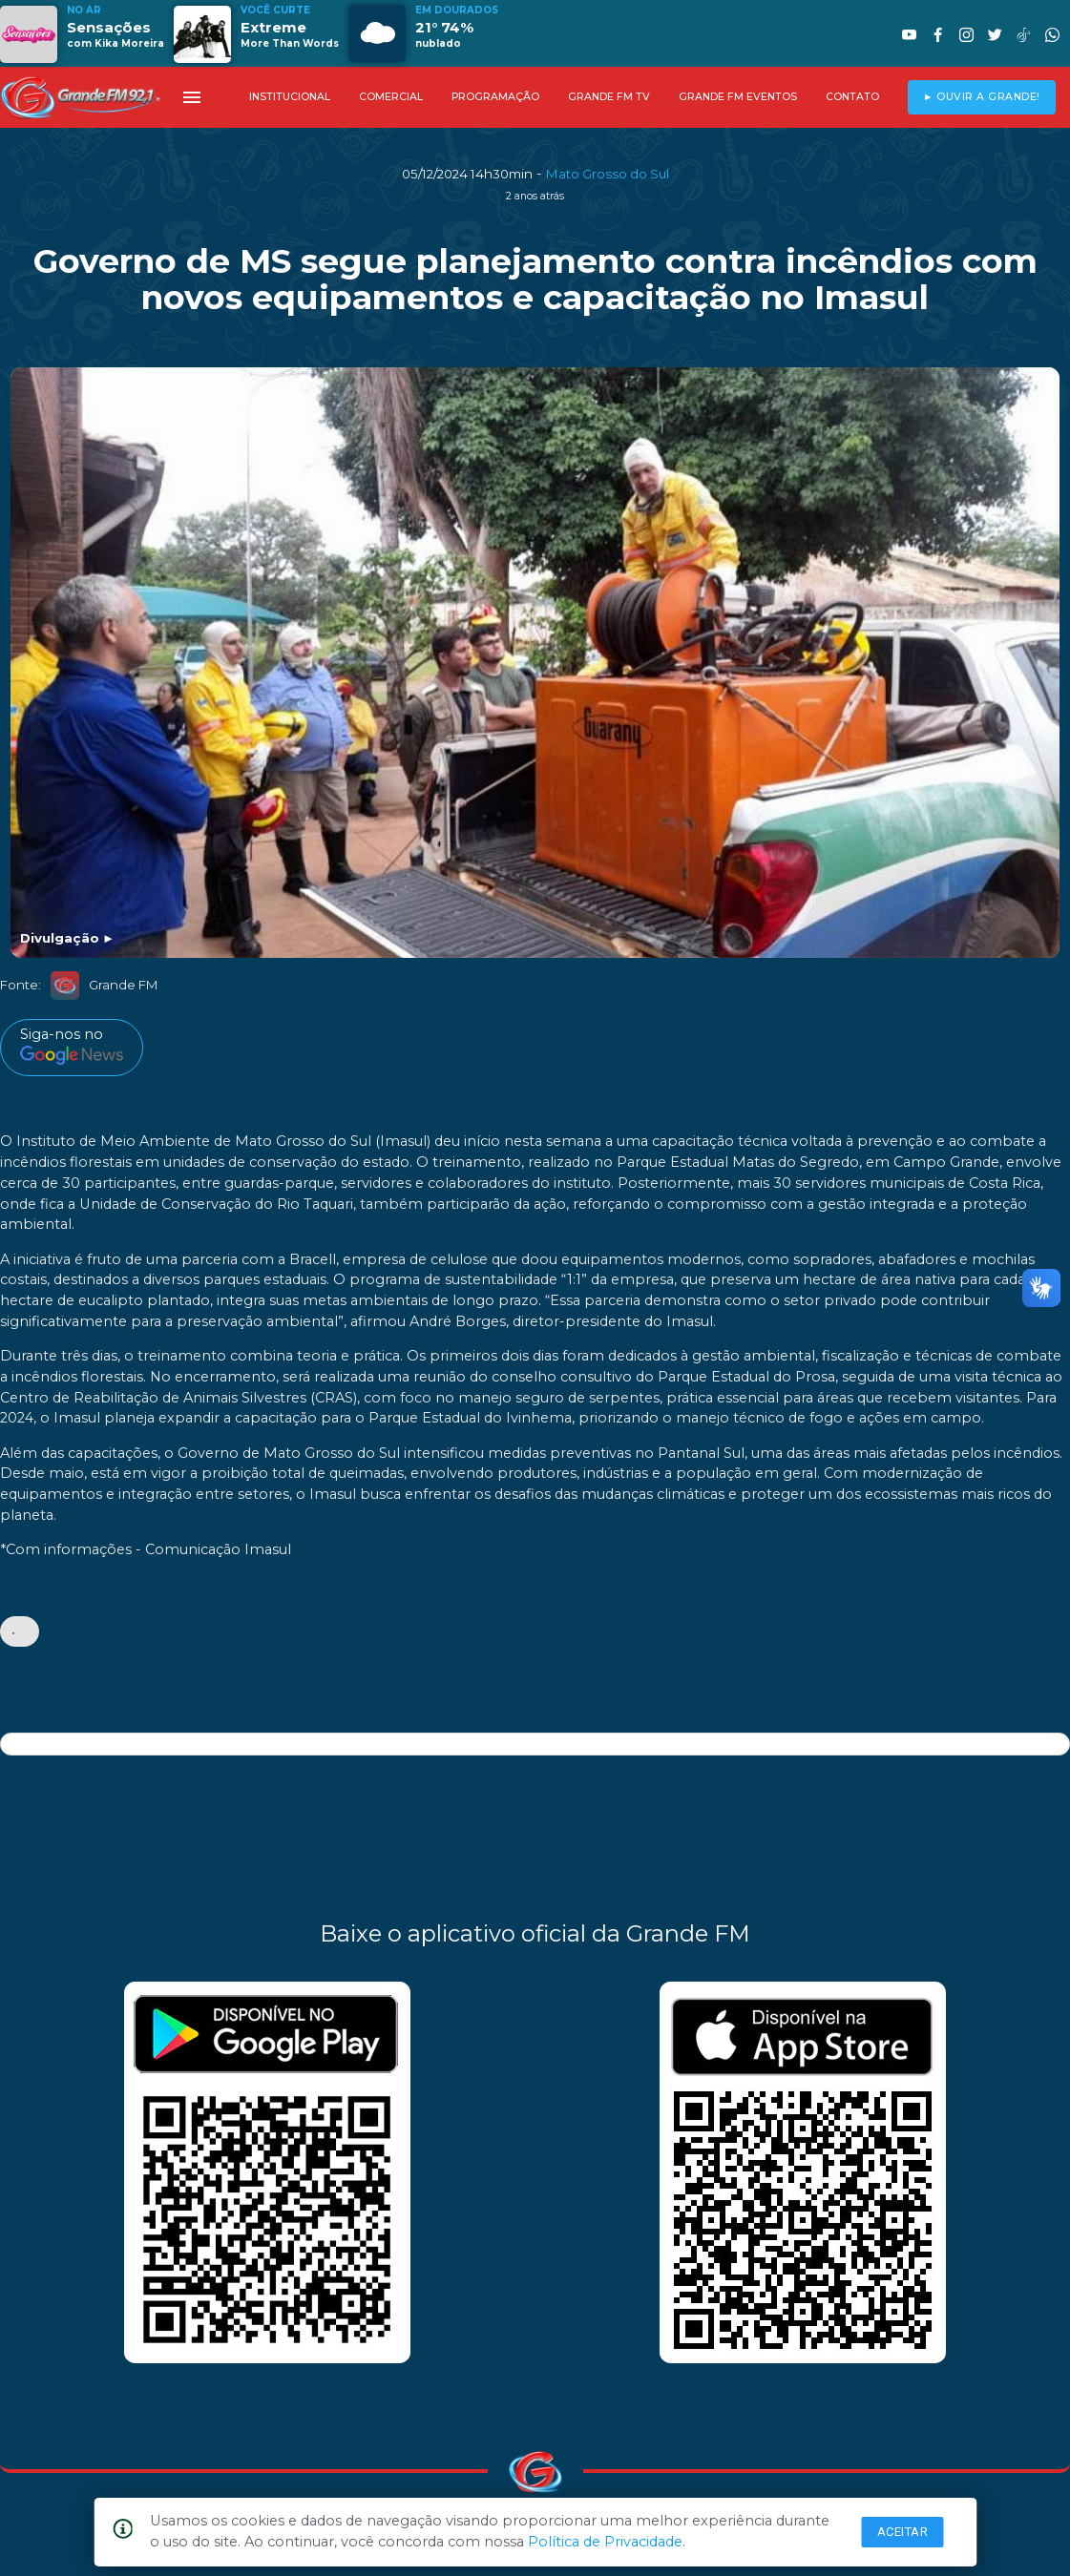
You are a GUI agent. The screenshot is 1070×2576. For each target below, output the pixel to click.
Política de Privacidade (605, 2541)
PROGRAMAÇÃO (495, 97)
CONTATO (852, 97)
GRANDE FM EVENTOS (738, 97)
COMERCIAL (391, 97)
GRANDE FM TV (609, 97)
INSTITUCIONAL (289, 97)
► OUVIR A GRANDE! (981, 97)
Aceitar (903, 2531)
